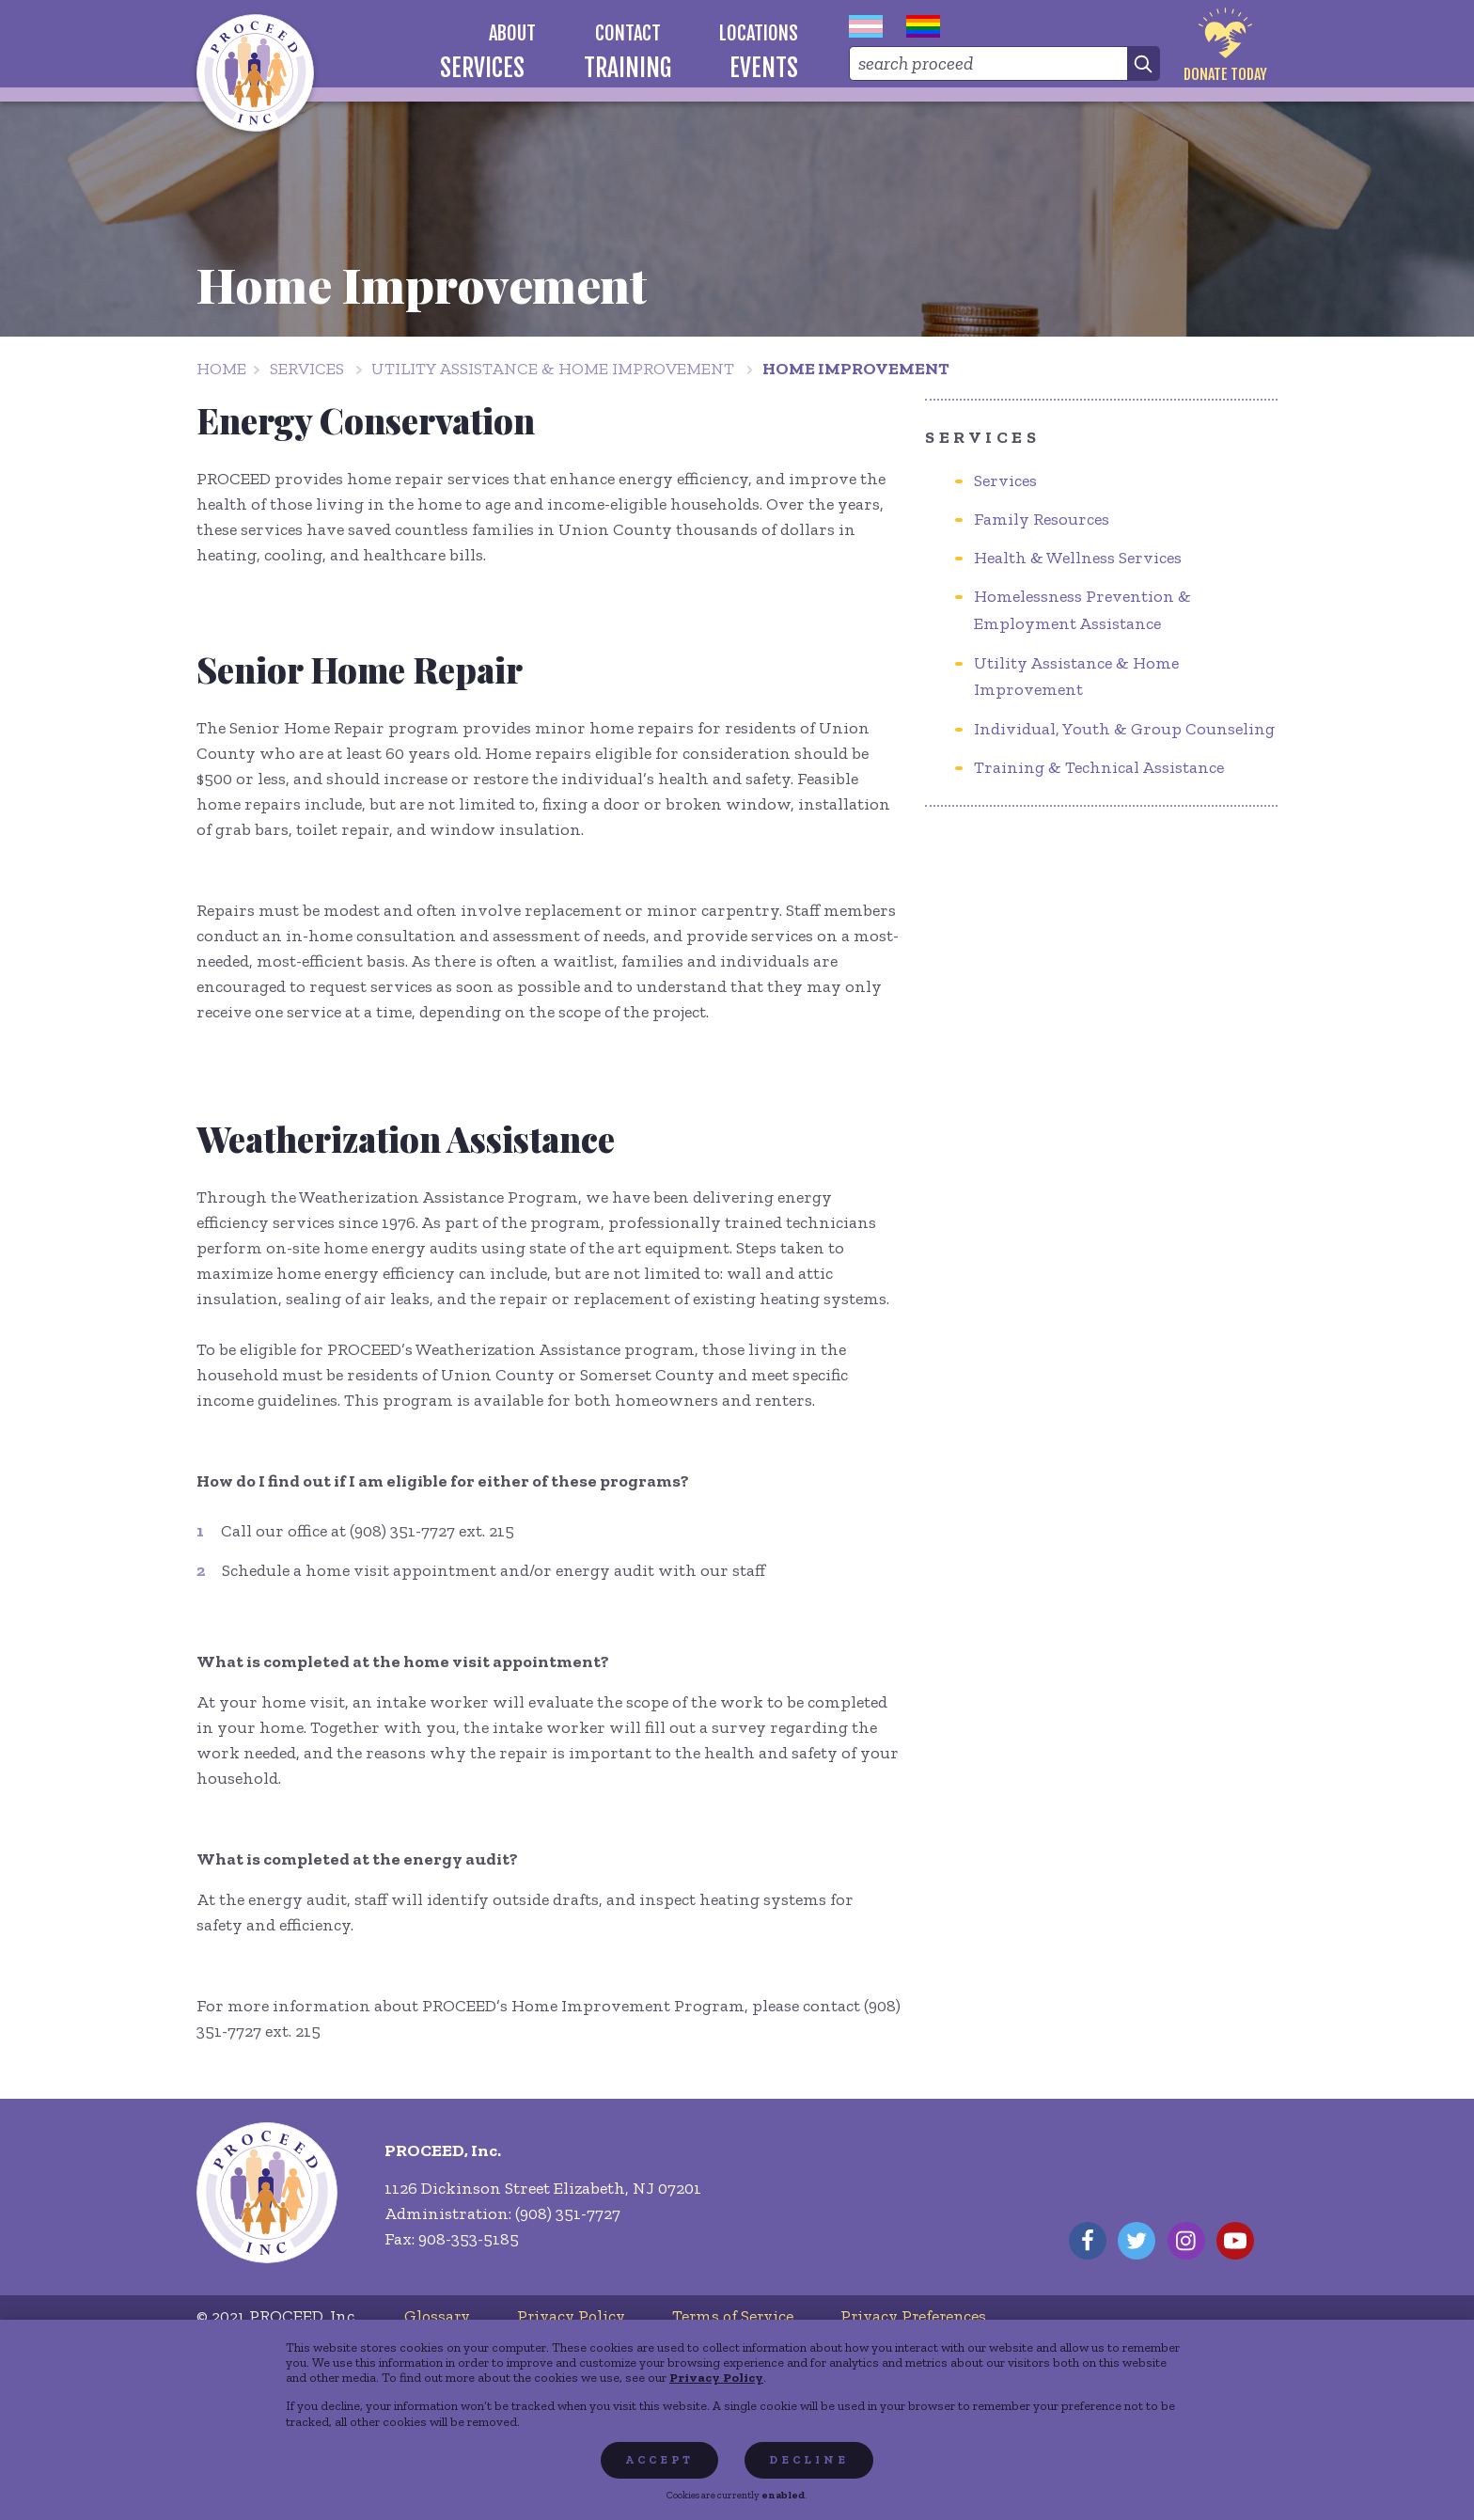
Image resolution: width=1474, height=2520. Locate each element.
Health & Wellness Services (1078, 557)
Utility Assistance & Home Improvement (552, 368)
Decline (809, 2459)
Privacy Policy (716, 2377)
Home (221, 368)
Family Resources (1041, 519)
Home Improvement (855, 368)
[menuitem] (513, 33)
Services (307, 368)
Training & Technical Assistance (1099, 767)
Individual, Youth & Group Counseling (1124, 728)
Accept (659, 2459)
